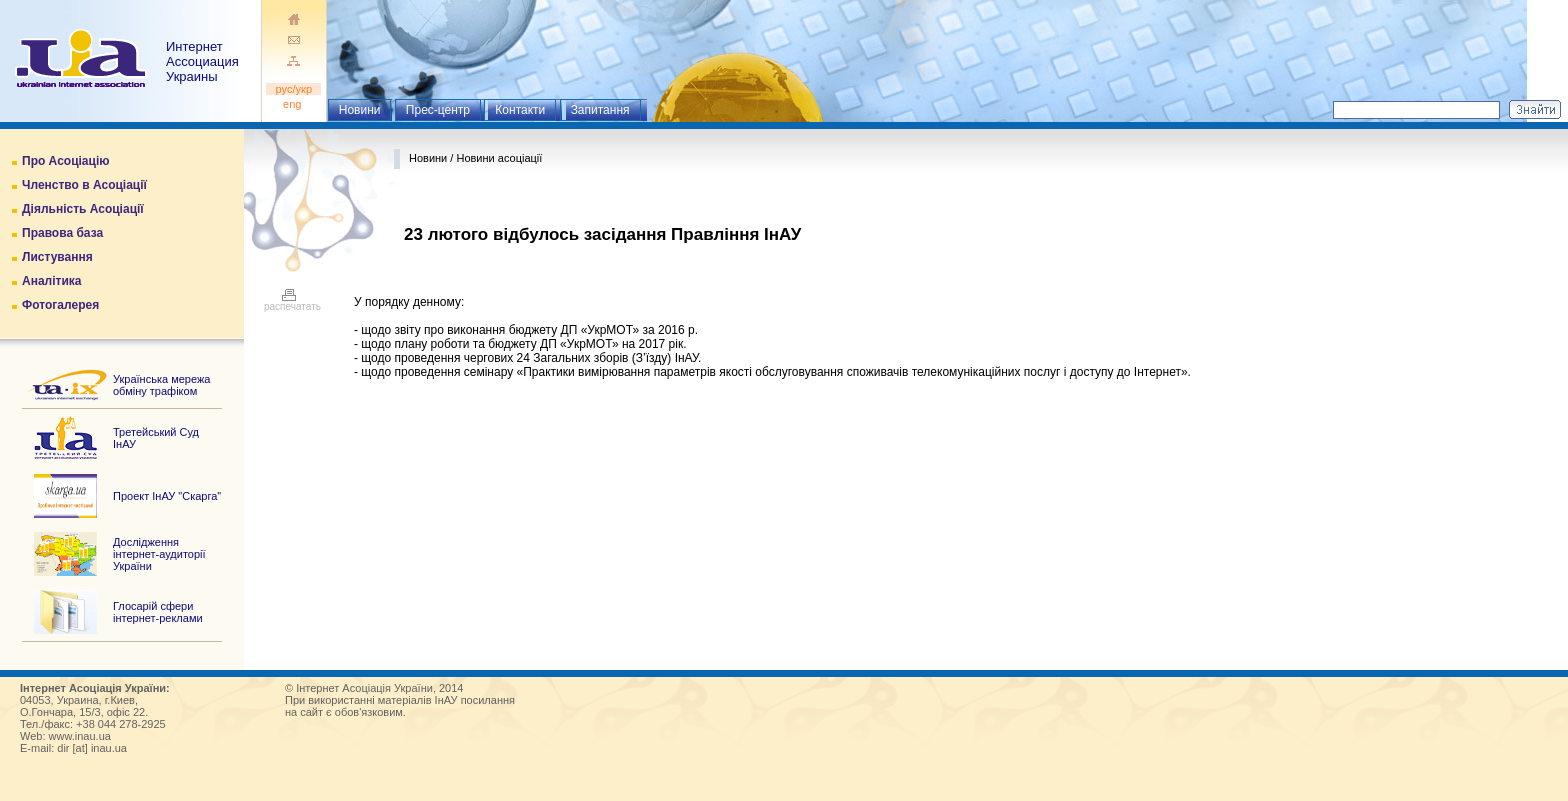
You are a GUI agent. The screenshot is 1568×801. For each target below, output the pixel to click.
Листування (57, 257)
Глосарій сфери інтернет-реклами (158, 612)
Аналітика (51, 281)
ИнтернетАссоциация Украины (202, 61)
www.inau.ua (80, 736)
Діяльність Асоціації (83, 209)
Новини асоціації (499, 158)
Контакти (520, 110)
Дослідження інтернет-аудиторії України (159, 554)
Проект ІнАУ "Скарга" (167, 496)
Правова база (62, 233)
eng (294, 104)
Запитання (600, 110)
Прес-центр (438, 110)
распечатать (292, 302)
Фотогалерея (60, 305)
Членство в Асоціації (84, 185)
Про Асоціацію (65, 161)
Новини (360, 110)
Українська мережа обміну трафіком (161, 385)
